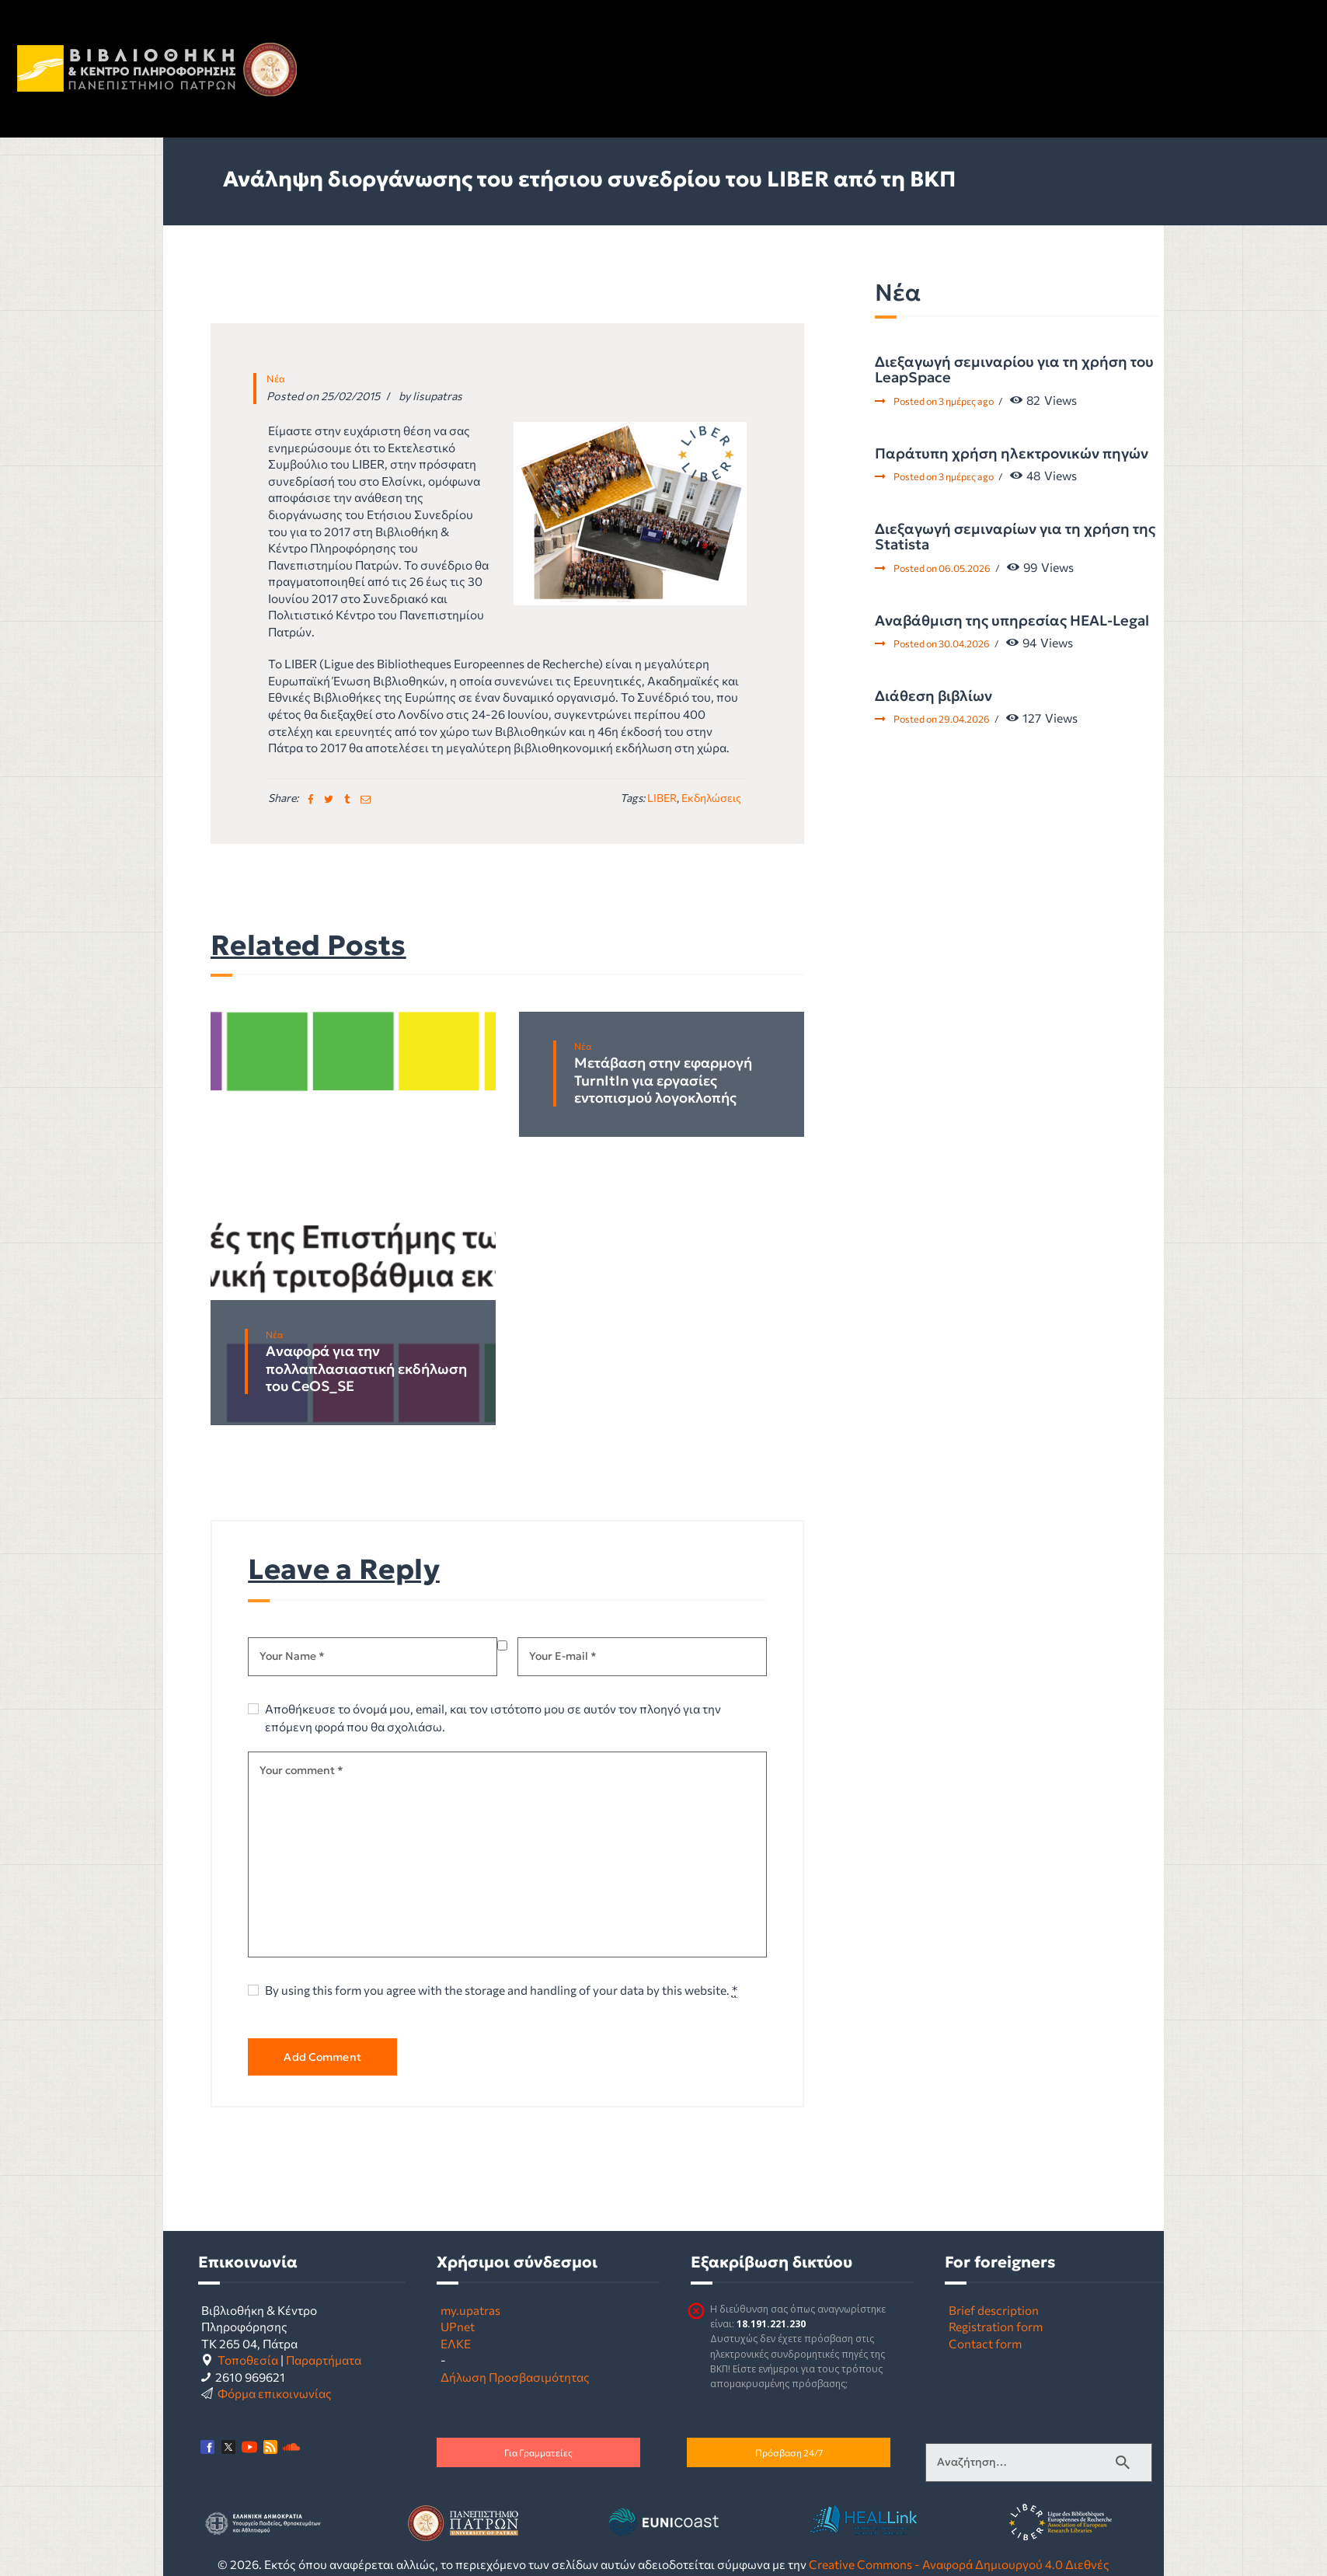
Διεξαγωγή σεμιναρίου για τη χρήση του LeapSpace (1014, 370)
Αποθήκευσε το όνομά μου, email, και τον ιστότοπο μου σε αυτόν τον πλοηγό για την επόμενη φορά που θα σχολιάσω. (493, 1717)
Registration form (996, 2326)
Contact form (985, 2343)
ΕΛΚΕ (456, 2343)
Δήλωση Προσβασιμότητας (515, 2376)
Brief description (994, 2309)
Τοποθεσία (248, 2359)
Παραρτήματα (323, 2359)
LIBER (662, 797)
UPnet (458, 2326)
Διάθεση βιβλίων (933, 696)
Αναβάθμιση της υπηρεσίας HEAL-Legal (1012, 621)
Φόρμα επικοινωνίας (275, 2393)
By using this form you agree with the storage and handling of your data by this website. (501, 1990)
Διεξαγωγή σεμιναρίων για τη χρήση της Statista (1015, 537)
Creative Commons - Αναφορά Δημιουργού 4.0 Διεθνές (959, 2564)
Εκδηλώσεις (711, 797)
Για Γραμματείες (538, 2452)
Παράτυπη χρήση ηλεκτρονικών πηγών (1011, 454)
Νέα (275, 378)
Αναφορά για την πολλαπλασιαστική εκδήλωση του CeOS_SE (366, 1369)
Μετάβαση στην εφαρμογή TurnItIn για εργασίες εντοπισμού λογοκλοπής (663, 1080)
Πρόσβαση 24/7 (789, 2452)
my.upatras (470, 2309)
